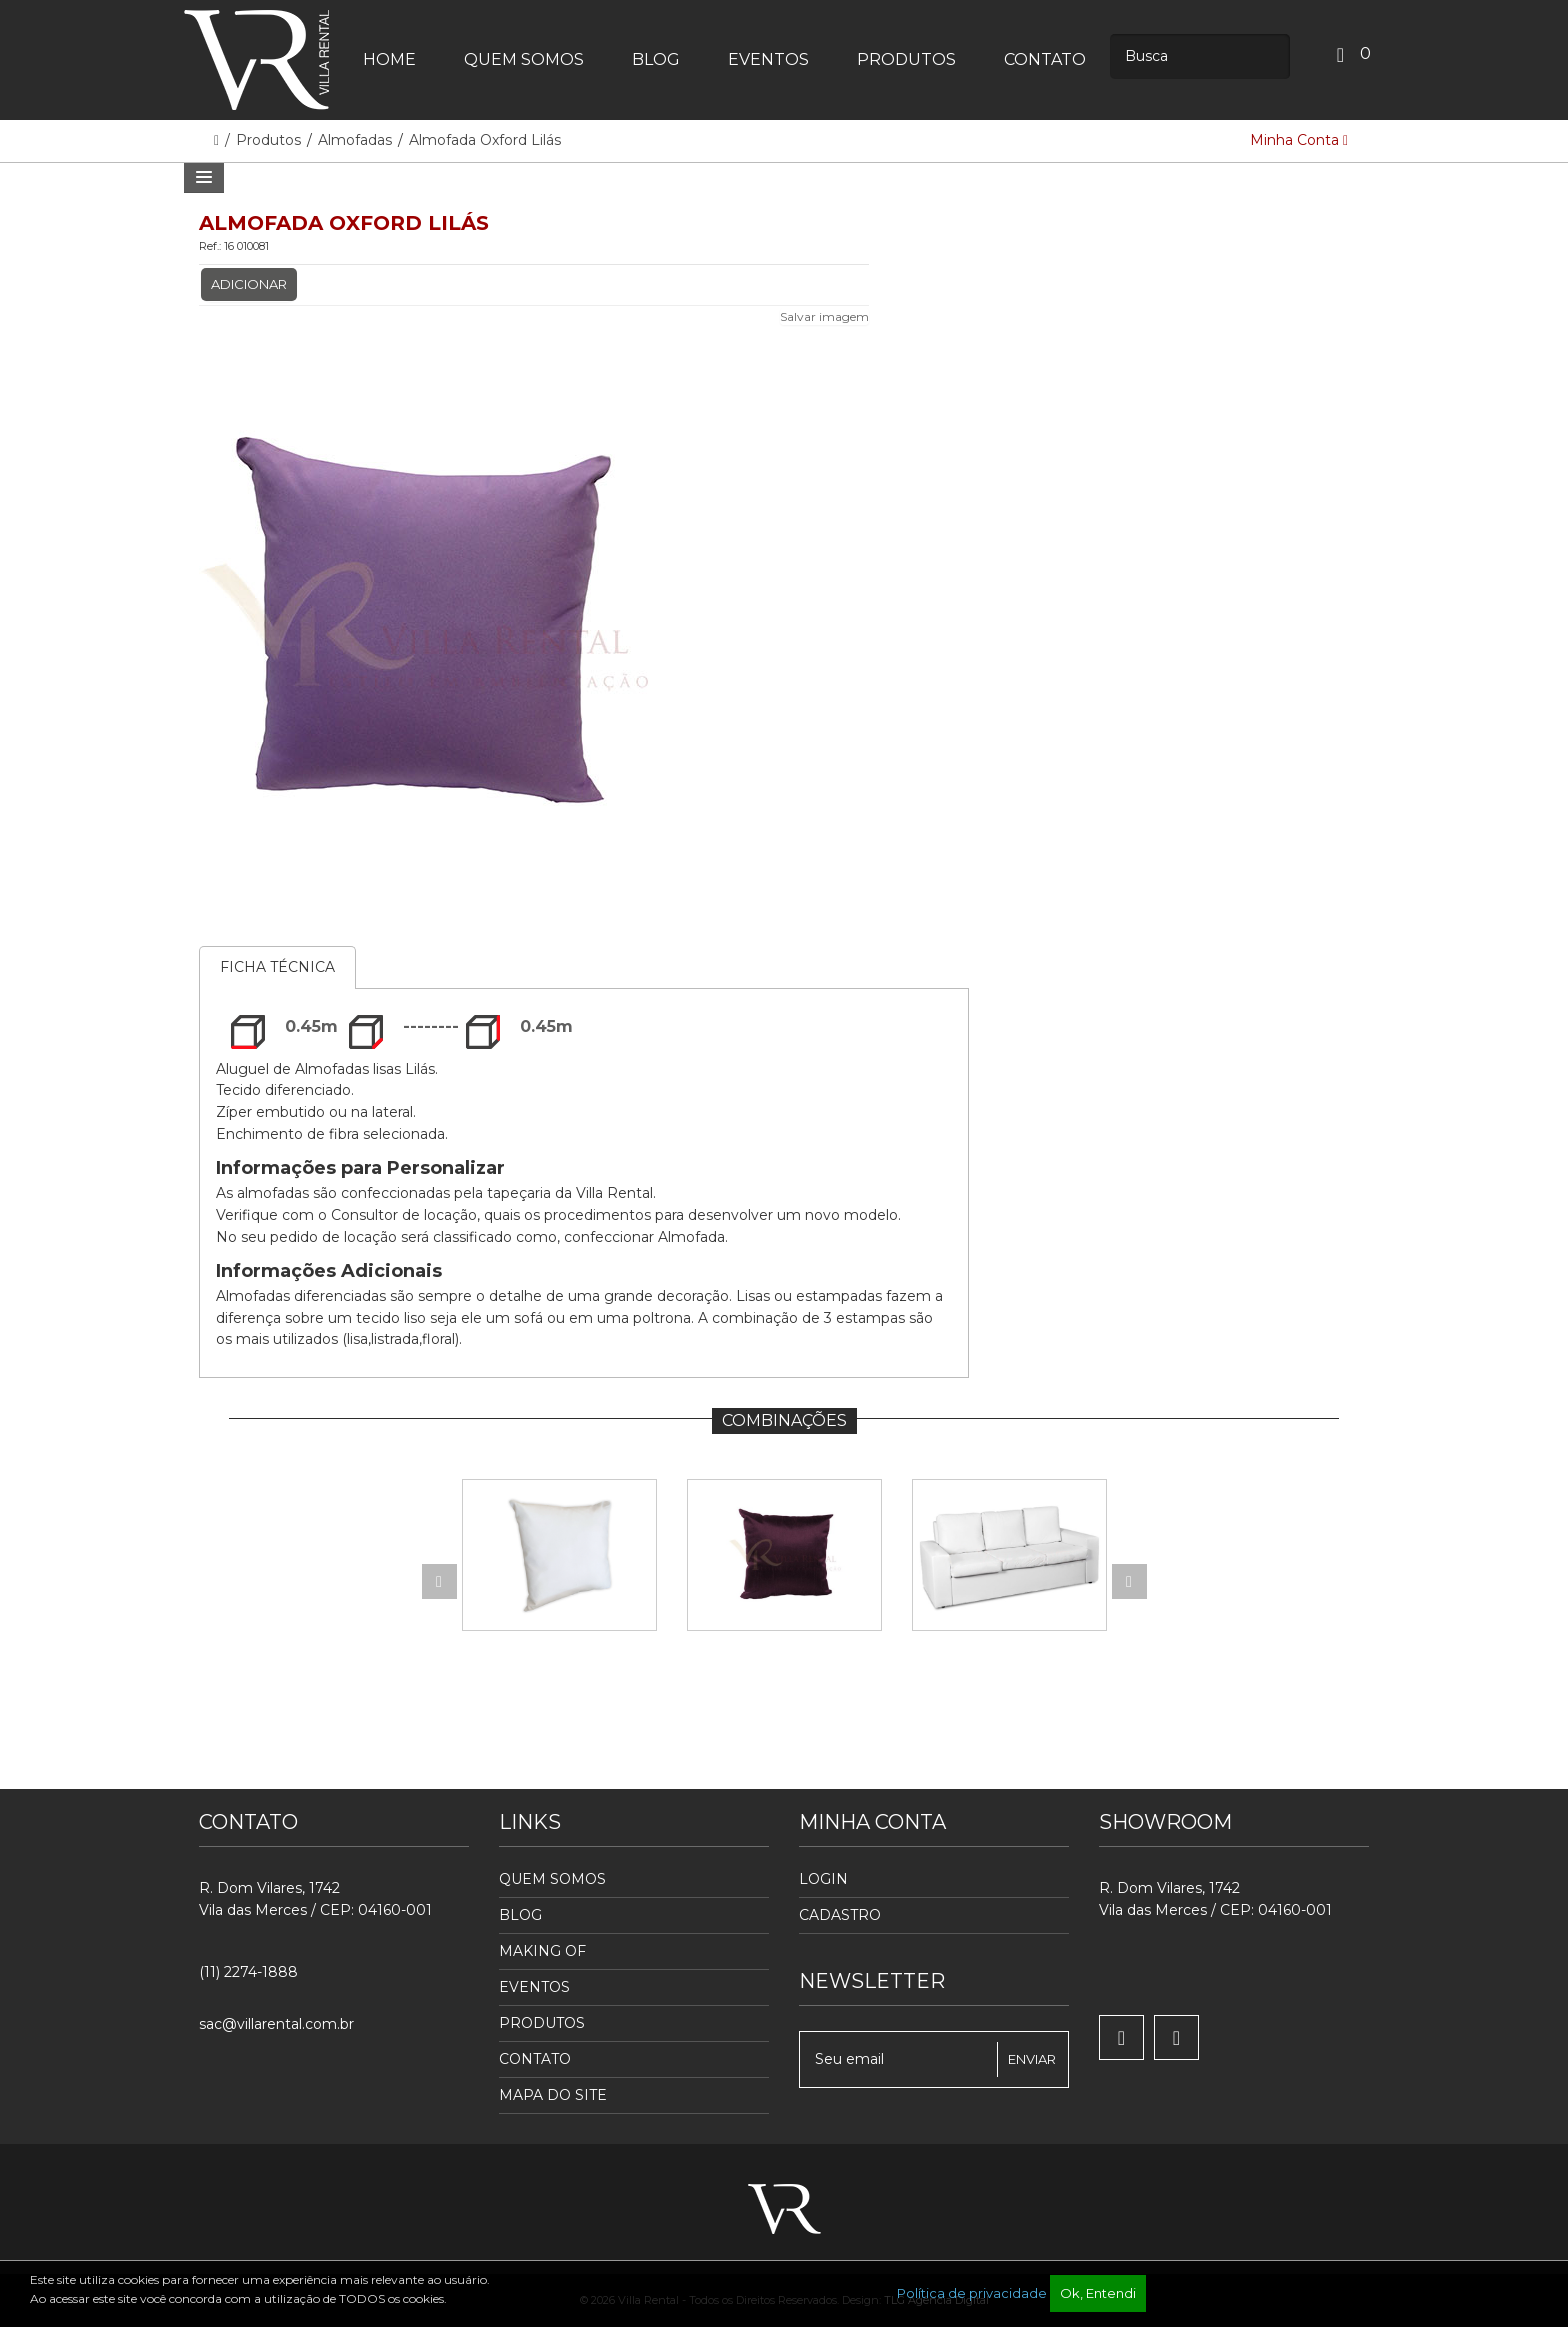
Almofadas (355, 140)
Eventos (534, 1987)
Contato (535, 2059)
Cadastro (840, 1915)
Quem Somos (552, 1879)
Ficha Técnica (277, 967)
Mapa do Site (553, 2095)
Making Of (542, 1951)
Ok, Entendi (1098, 2293)
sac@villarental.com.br (276, 2024)
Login (823, 1879)
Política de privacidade (972, 2293)
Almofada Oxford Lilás (485, 140)
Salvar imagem (824, 316)
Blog (520, 1915)
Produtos (270, 140)
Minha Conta (1299, 140)
